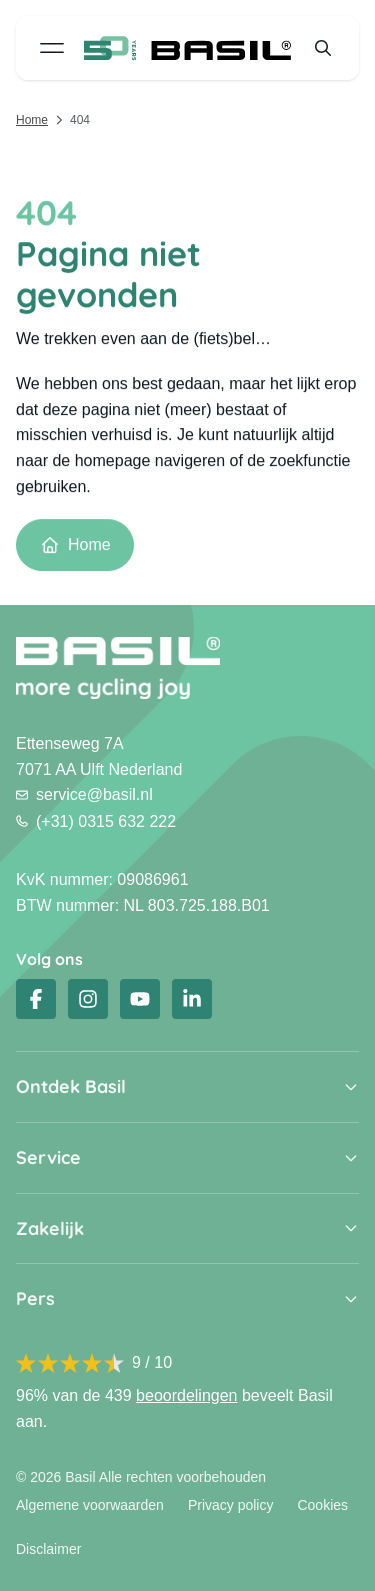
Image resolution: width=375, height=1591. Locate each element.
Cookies (322, 1505)
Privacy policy (231, 1505)
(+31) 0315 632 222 (96, 821)
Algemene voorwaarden (90, 1505)
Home (32, 120)
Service (48, 1158)
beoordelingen (186, 1395)
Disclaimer (48, 1549)
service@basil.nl (84, 794)
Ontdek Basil (71, 1087)
